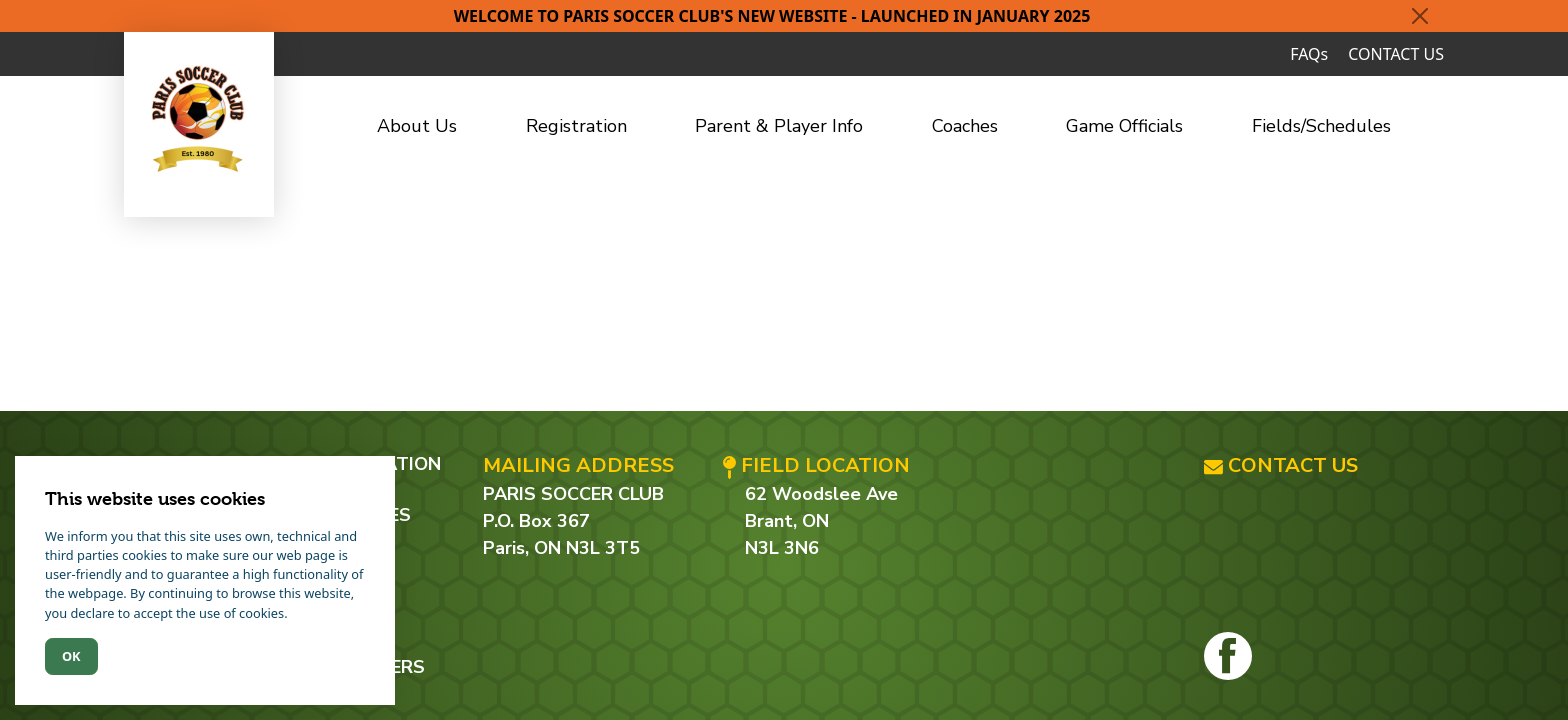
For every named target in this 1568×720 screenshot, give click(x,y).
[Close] (1420, 16)
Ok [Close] (71, 656)
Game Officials (1124, 126)
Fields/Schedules (1321, 126)
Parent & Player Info (779, 126)
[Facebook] (1228, 656)
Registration (576, 126)
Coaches (965, 126)
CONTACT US (1396, 54)
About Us (417, 126)
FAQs (1309, 54)
